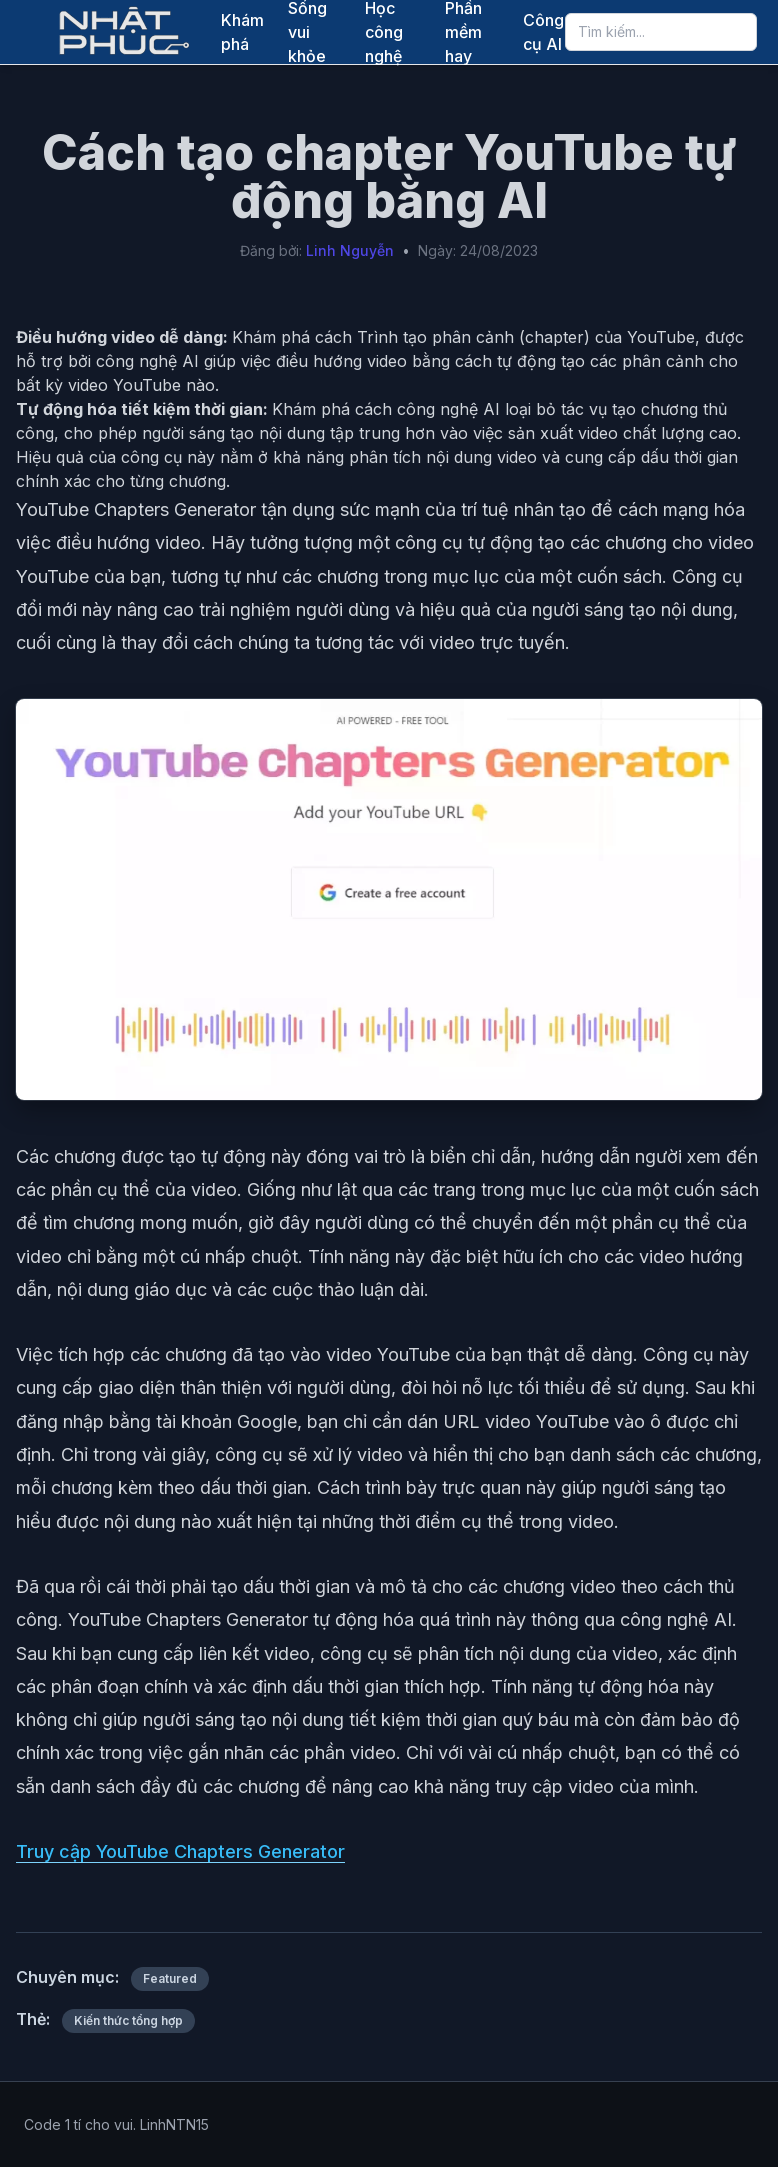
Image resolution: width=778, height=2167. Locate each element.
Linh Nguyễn (350, 250)
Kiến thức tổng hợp (128, 2020)
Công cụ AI (543, 32)
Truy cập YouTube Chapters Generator (180, 1851)
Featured (170, 1978)
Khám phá (242, 32)
